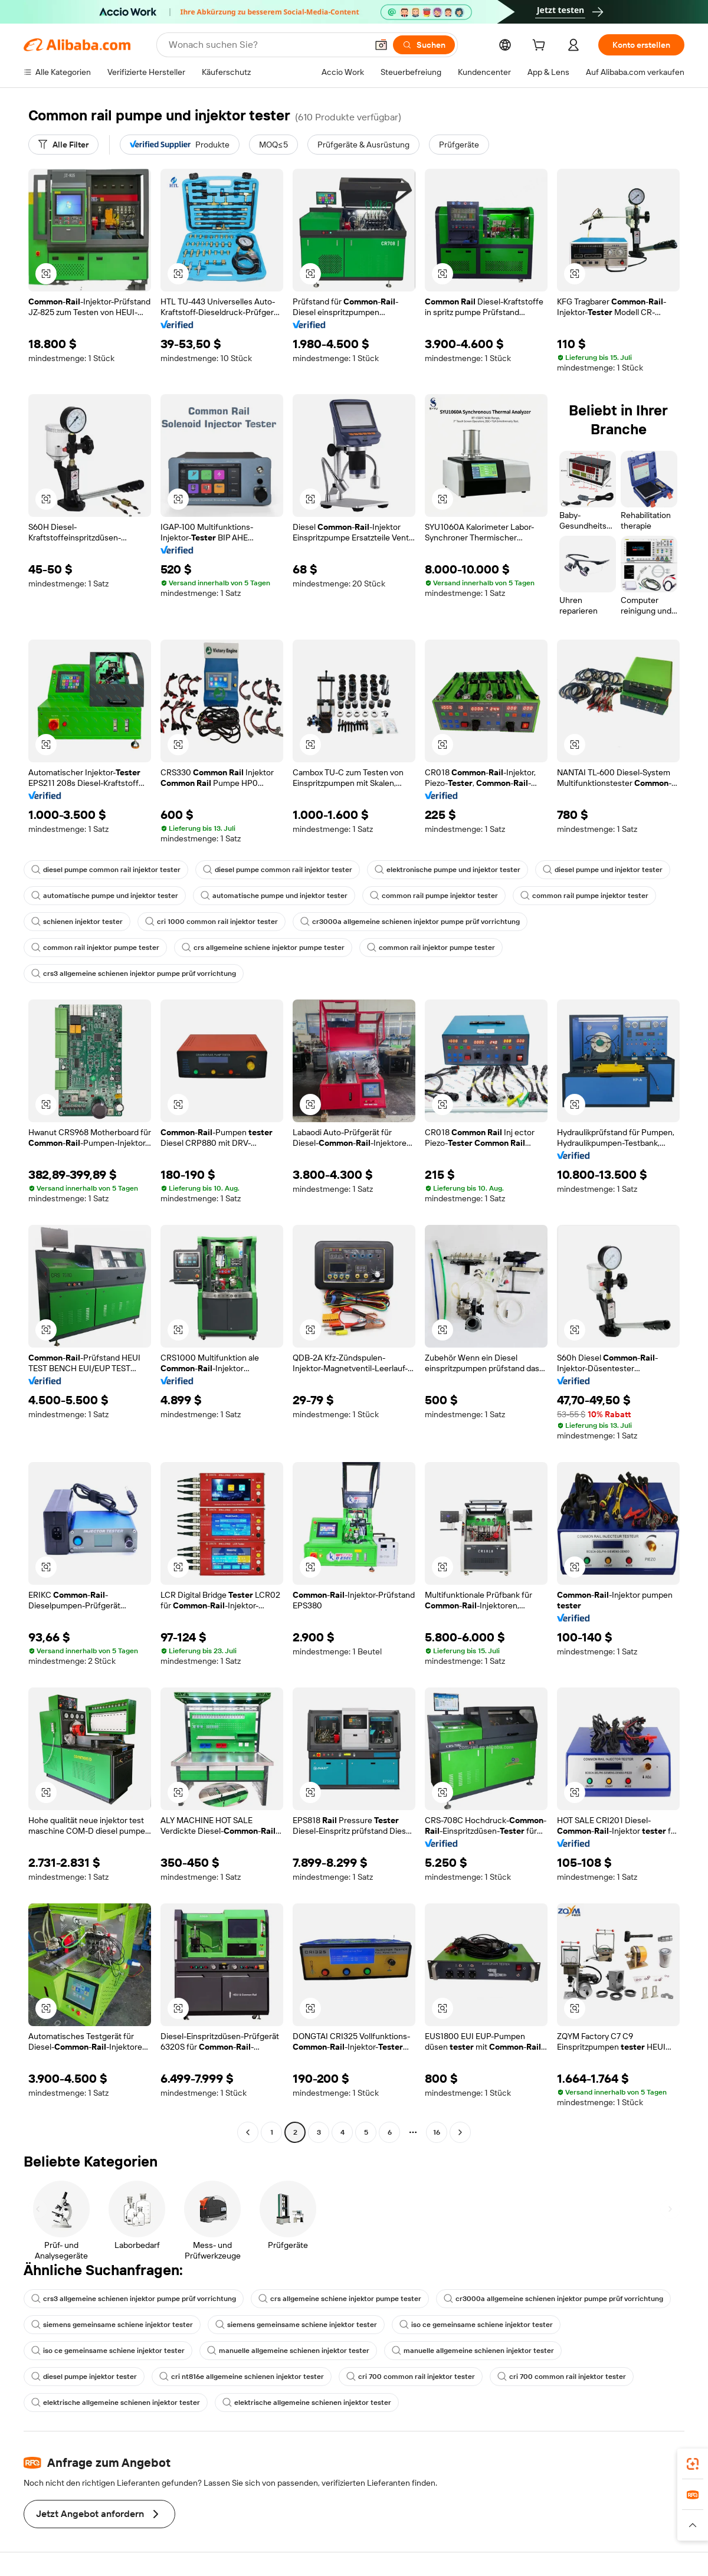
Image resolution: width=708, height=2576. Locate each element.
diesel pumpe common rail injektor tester (106, 869)
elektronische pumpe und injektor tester (447, 869)
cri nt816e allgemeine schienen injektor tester (241, 2376)
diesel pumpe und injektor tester (603, 869)
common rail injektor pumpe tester (95, 947)
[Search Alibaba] (267, 44)
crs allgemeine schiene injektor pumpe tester (263, 947)
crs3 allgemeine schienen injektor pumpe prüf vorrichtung (133, 973)
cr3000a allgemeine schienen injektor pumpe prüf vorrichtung (410, 921)
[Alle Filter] (63, 145)
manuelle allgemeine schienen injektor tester (288, 2350)
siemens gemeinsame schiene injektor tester (112, 2324)
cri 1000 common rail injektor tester (211, 921)
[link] (692, 2464)
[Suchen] (424, 44)
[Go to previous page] (247, 2132)
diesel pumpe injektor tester (84, 2376)
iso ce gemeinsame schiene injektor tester (476, 2324)
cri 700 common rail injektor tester (410, 2376)
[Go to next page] (460, 2132)
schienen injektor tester (77, 921)
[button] (381, 45)
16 (436, 2132)
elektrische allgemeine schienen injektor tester (115, 2402)
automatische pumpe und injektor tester (104, 895)
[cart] (541, 46)
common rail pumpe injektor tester (434, 895)
